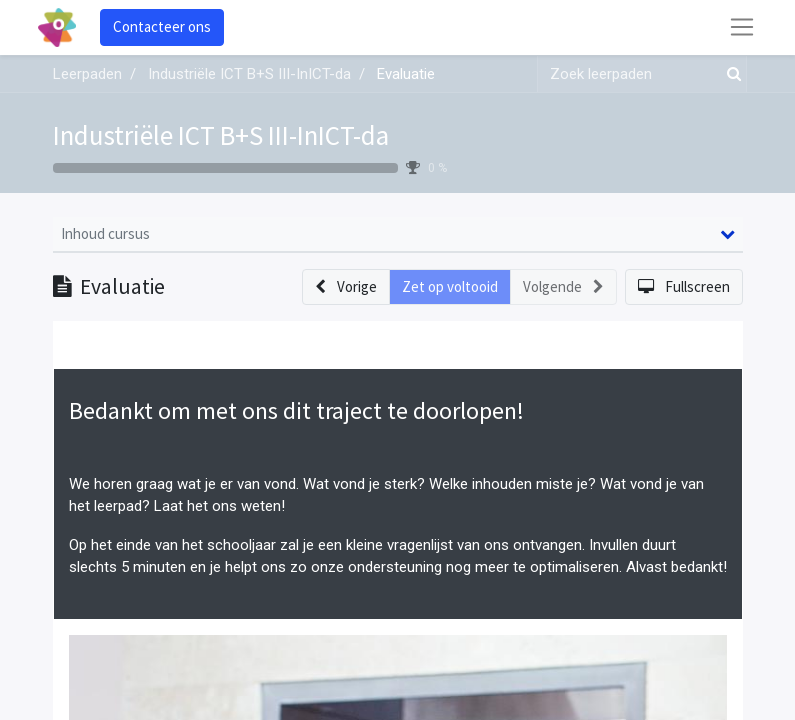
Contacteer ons (162, 26)
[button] (346, 287)
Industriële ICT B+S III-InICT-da (221, 135)
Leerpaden (87, 74)
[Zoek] (730, 74)
